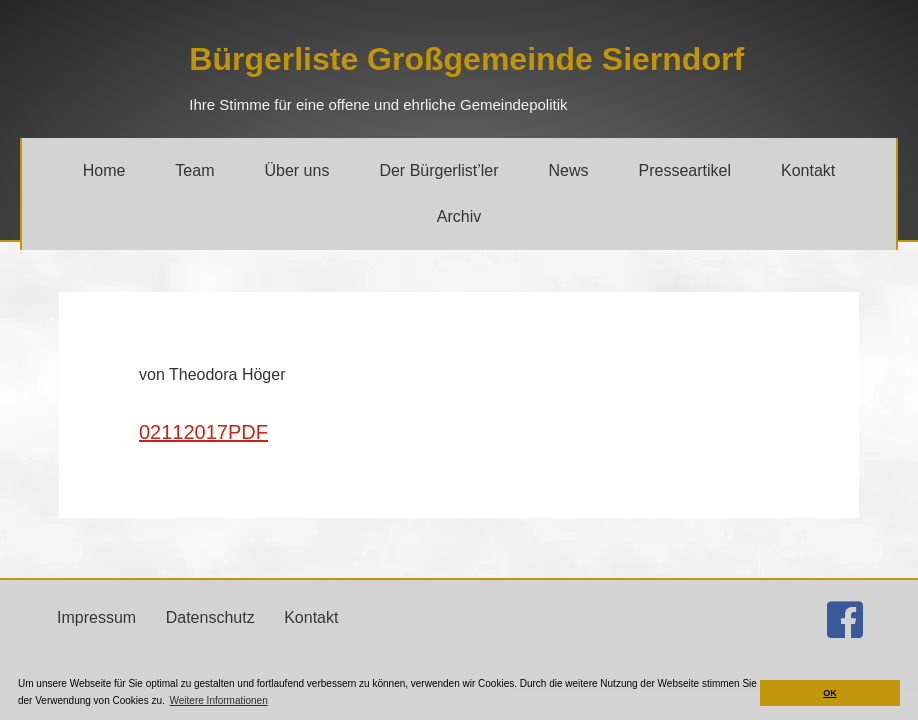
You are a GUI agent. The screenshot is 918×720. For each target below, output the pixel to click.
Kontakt (311, 617)
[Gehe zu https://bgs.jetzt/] (466, 59)
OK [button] (830, 693)
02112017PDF (203, 432)
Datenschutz (210, 617)
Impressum (96, 617)
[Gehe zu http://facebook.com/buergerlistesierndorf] (845, 620)
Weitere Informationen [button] (219, 700)
